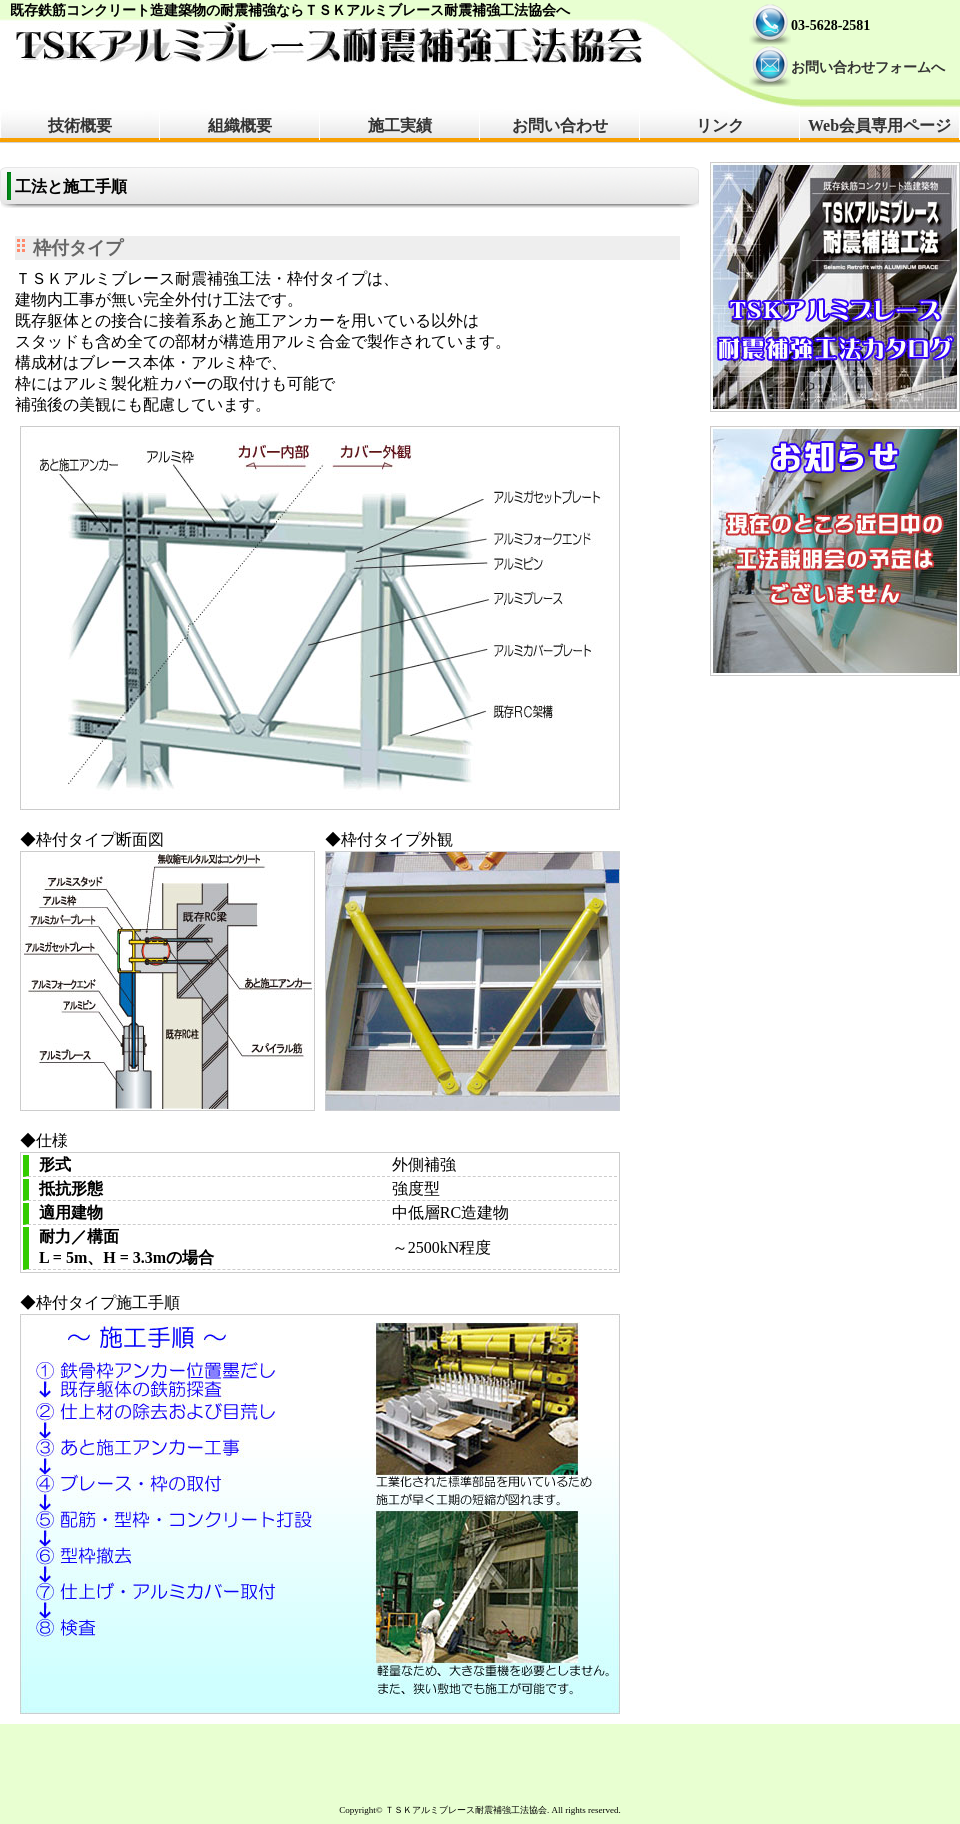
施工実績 (400, 125)
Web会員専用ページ (879, 125)
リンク (720, 125)
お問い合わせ (560, 125)
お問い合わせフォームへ (868, 67)
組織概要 (240, 125)
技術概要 (80, 125)
